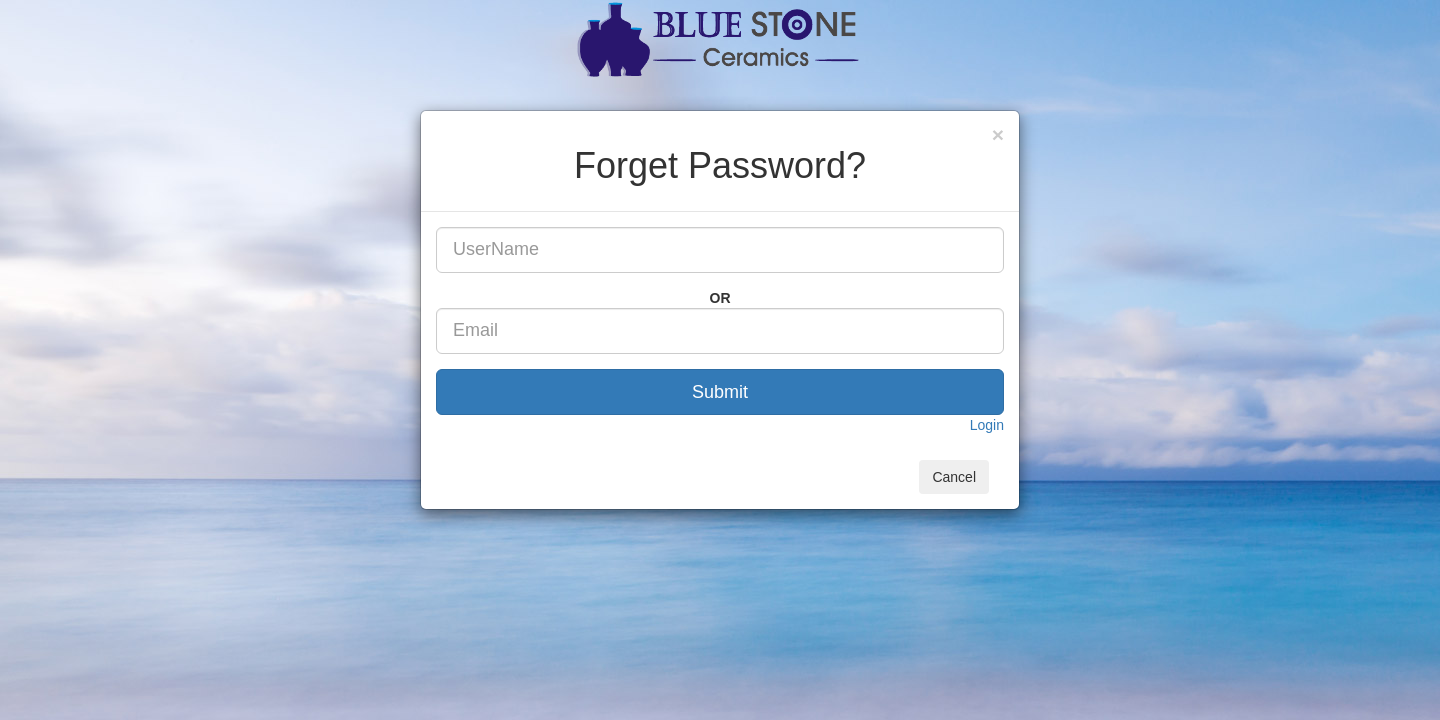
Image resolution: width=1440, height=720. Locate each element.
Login (987, 425)
